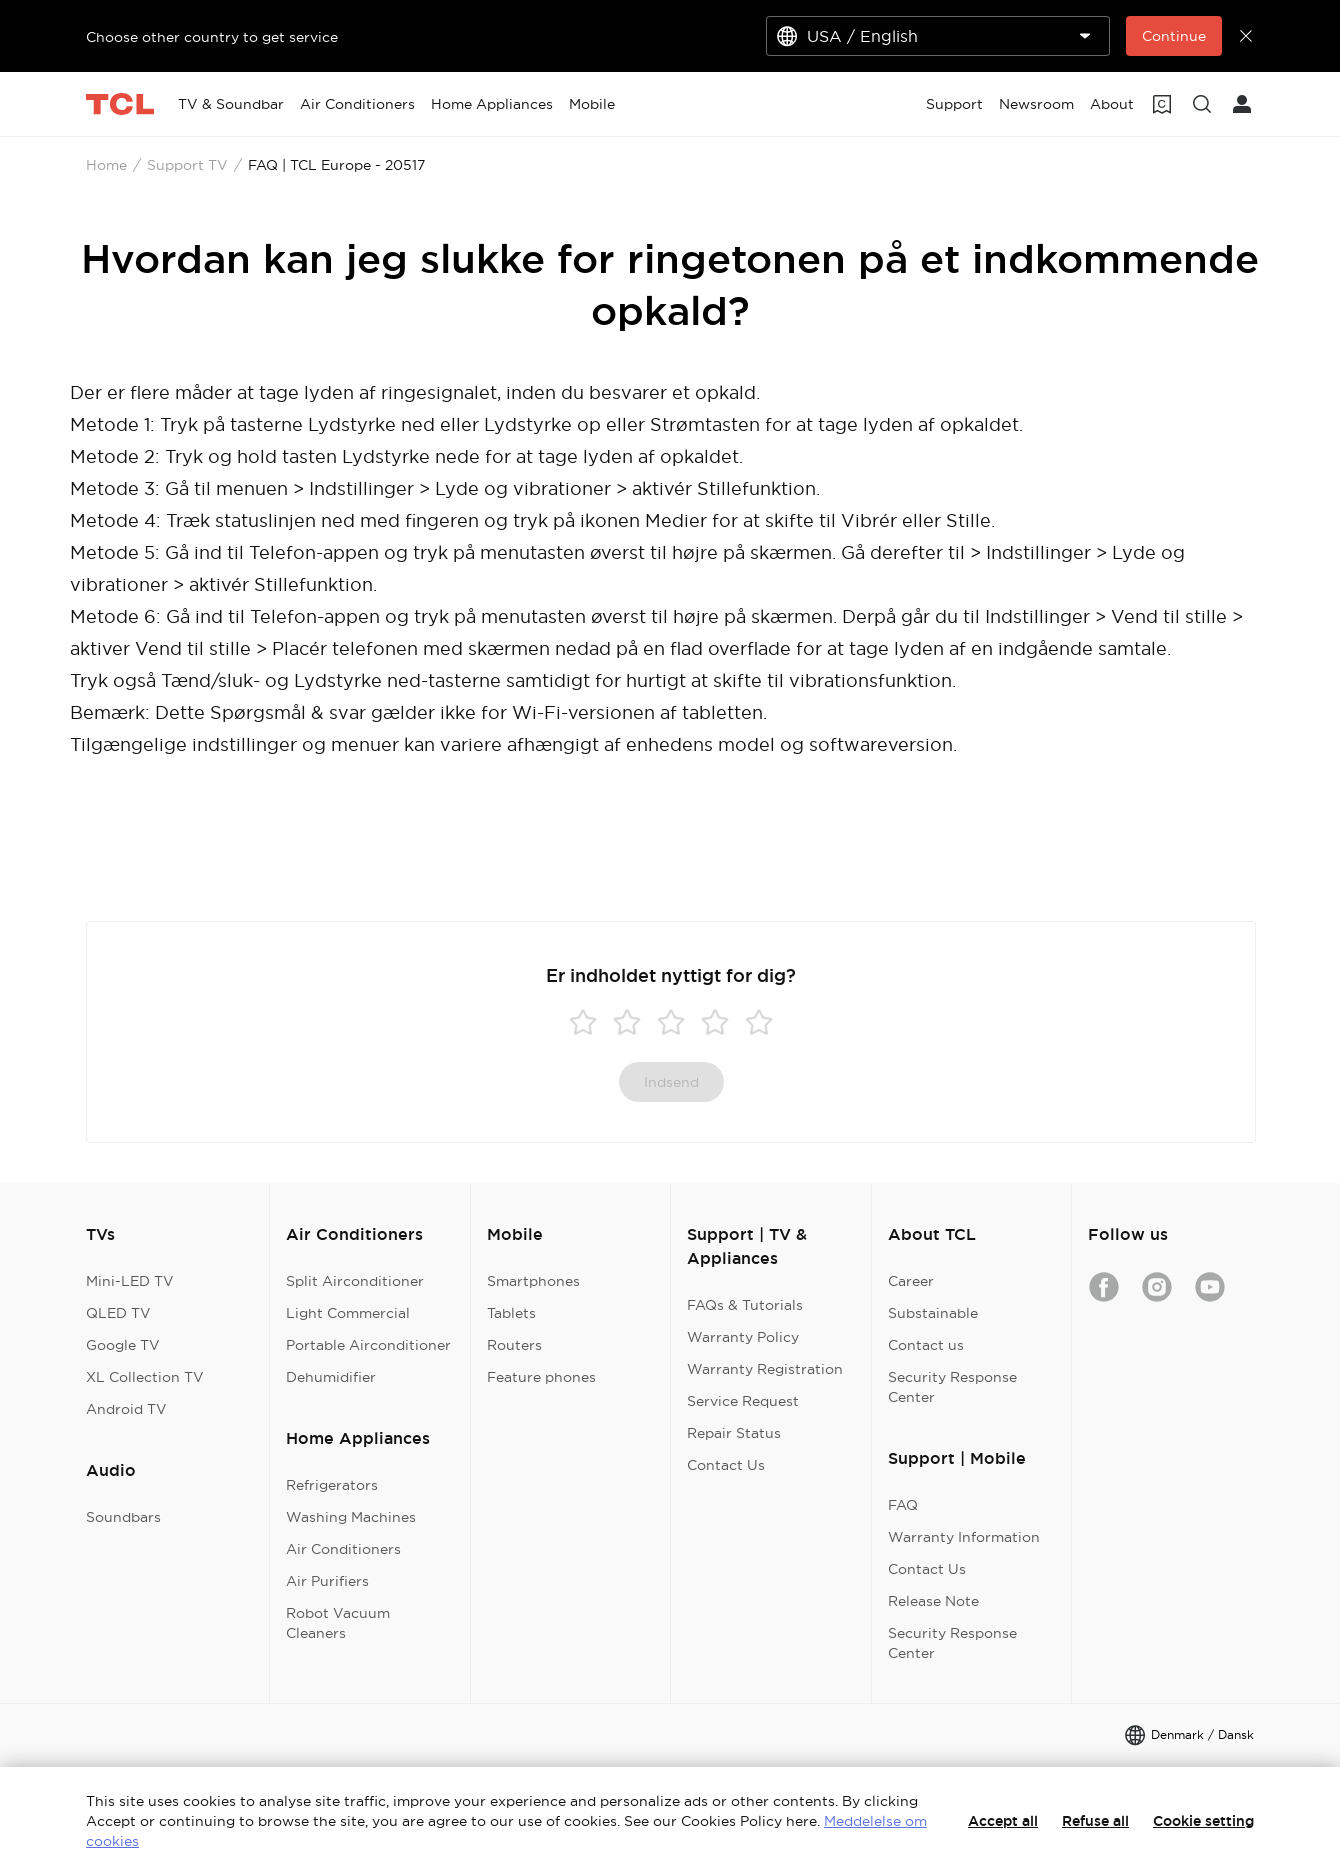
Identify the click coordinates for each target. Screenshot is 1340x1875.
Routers (514, 1345)
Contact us (926, 1345)
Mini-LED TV (130, 1281)
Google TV (123, 1345)
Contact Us (726, 1465)
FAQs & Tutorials (745, 1305)
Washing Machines (351, 1517)
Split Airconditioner (355, 1281)
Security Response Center (952, 1387)
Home (106, 165)
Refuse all (1095, 1821)
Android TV (126, 1409)
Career (911, 1281)
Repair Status (734, 1433)
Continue (1174, 36)
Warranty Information (964, 1537)
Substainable (933, 1313)
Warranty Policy (743, 1337)
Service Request (743, 1401)
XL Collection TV (145, 1377)
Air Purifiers (327, 1581)
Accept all (1003, 1821)
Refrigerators (332, 1485)
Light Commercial (348, 1313)
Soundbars (123, 1517)
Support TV (187, 165)
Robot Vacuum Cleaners (338, 1623)
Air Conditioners (343, 1549)
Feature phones (541, 1377)
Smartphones (533, 1281)
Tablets (511, 1313)
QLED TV (118, 1313)
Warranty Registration (765, 1369)
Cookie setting (1203, 1821)
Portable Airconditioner (368, 1345)
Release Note (933, 1601)
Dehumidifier (331, 1377)
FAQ (903, 1505)
